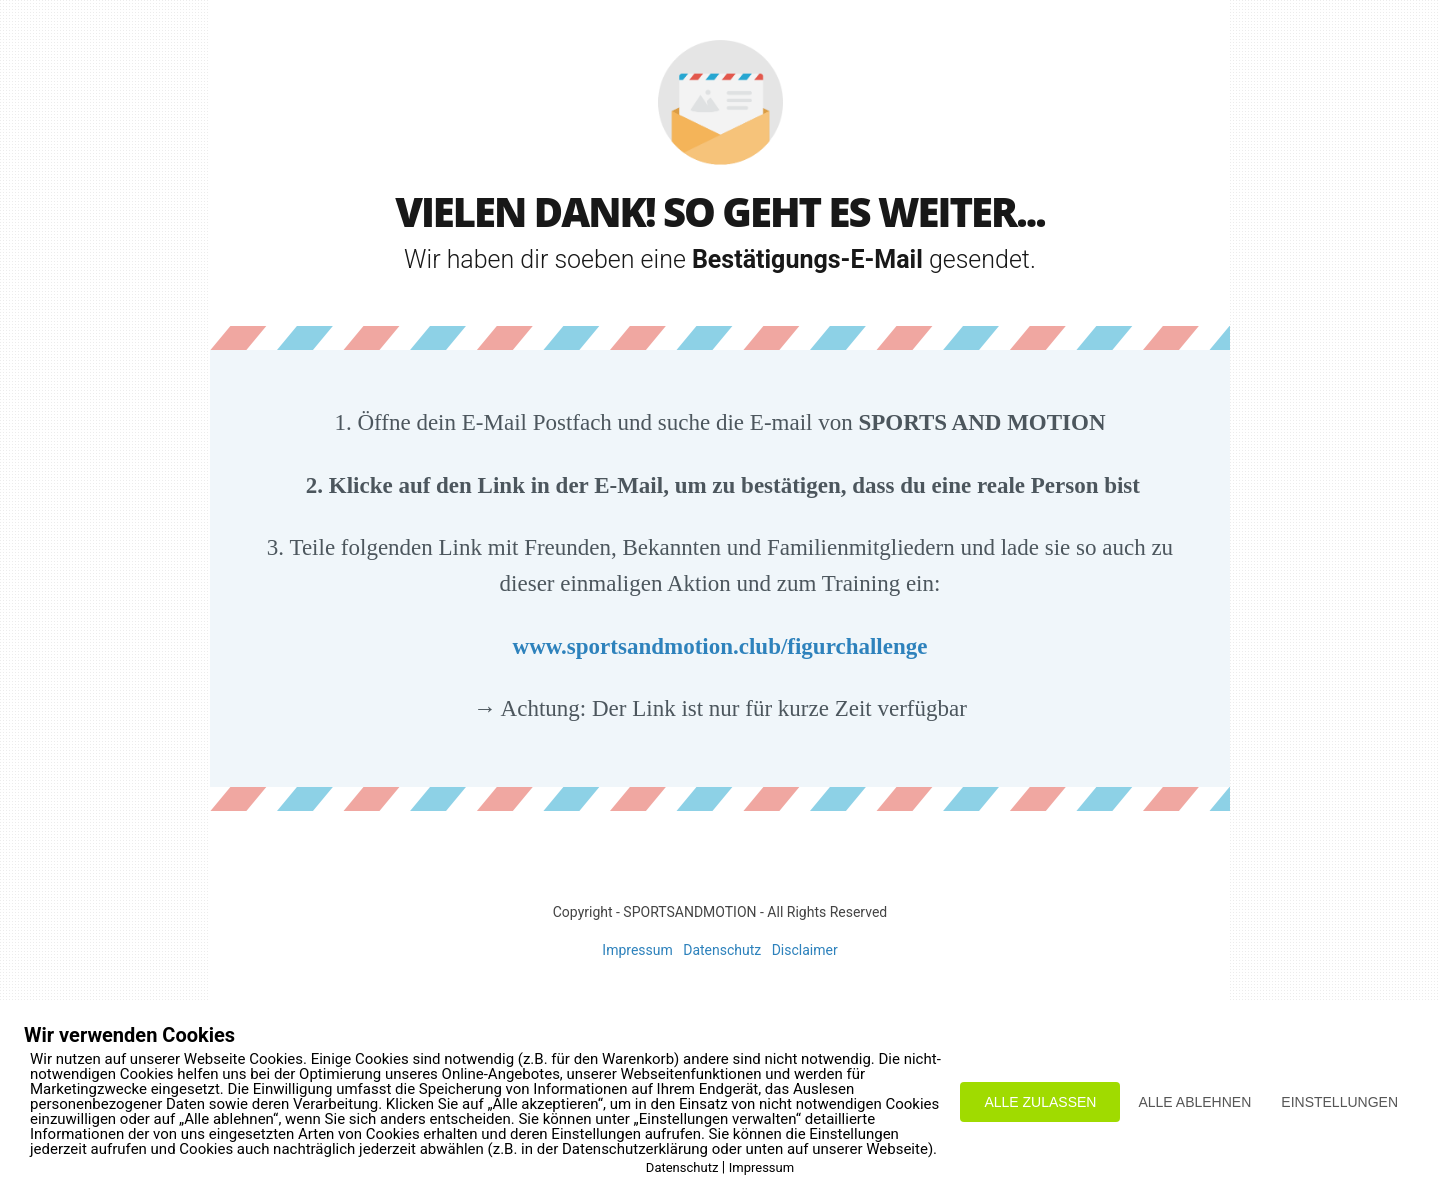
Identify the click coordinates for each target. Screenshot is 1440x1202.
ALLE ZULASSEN (1040, 1102)
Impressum (637, 950)
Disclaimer (805, 950)
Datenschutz (722, 950)
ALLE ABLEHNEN (1194, 1102)
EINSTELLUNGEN (1339, 1102)
